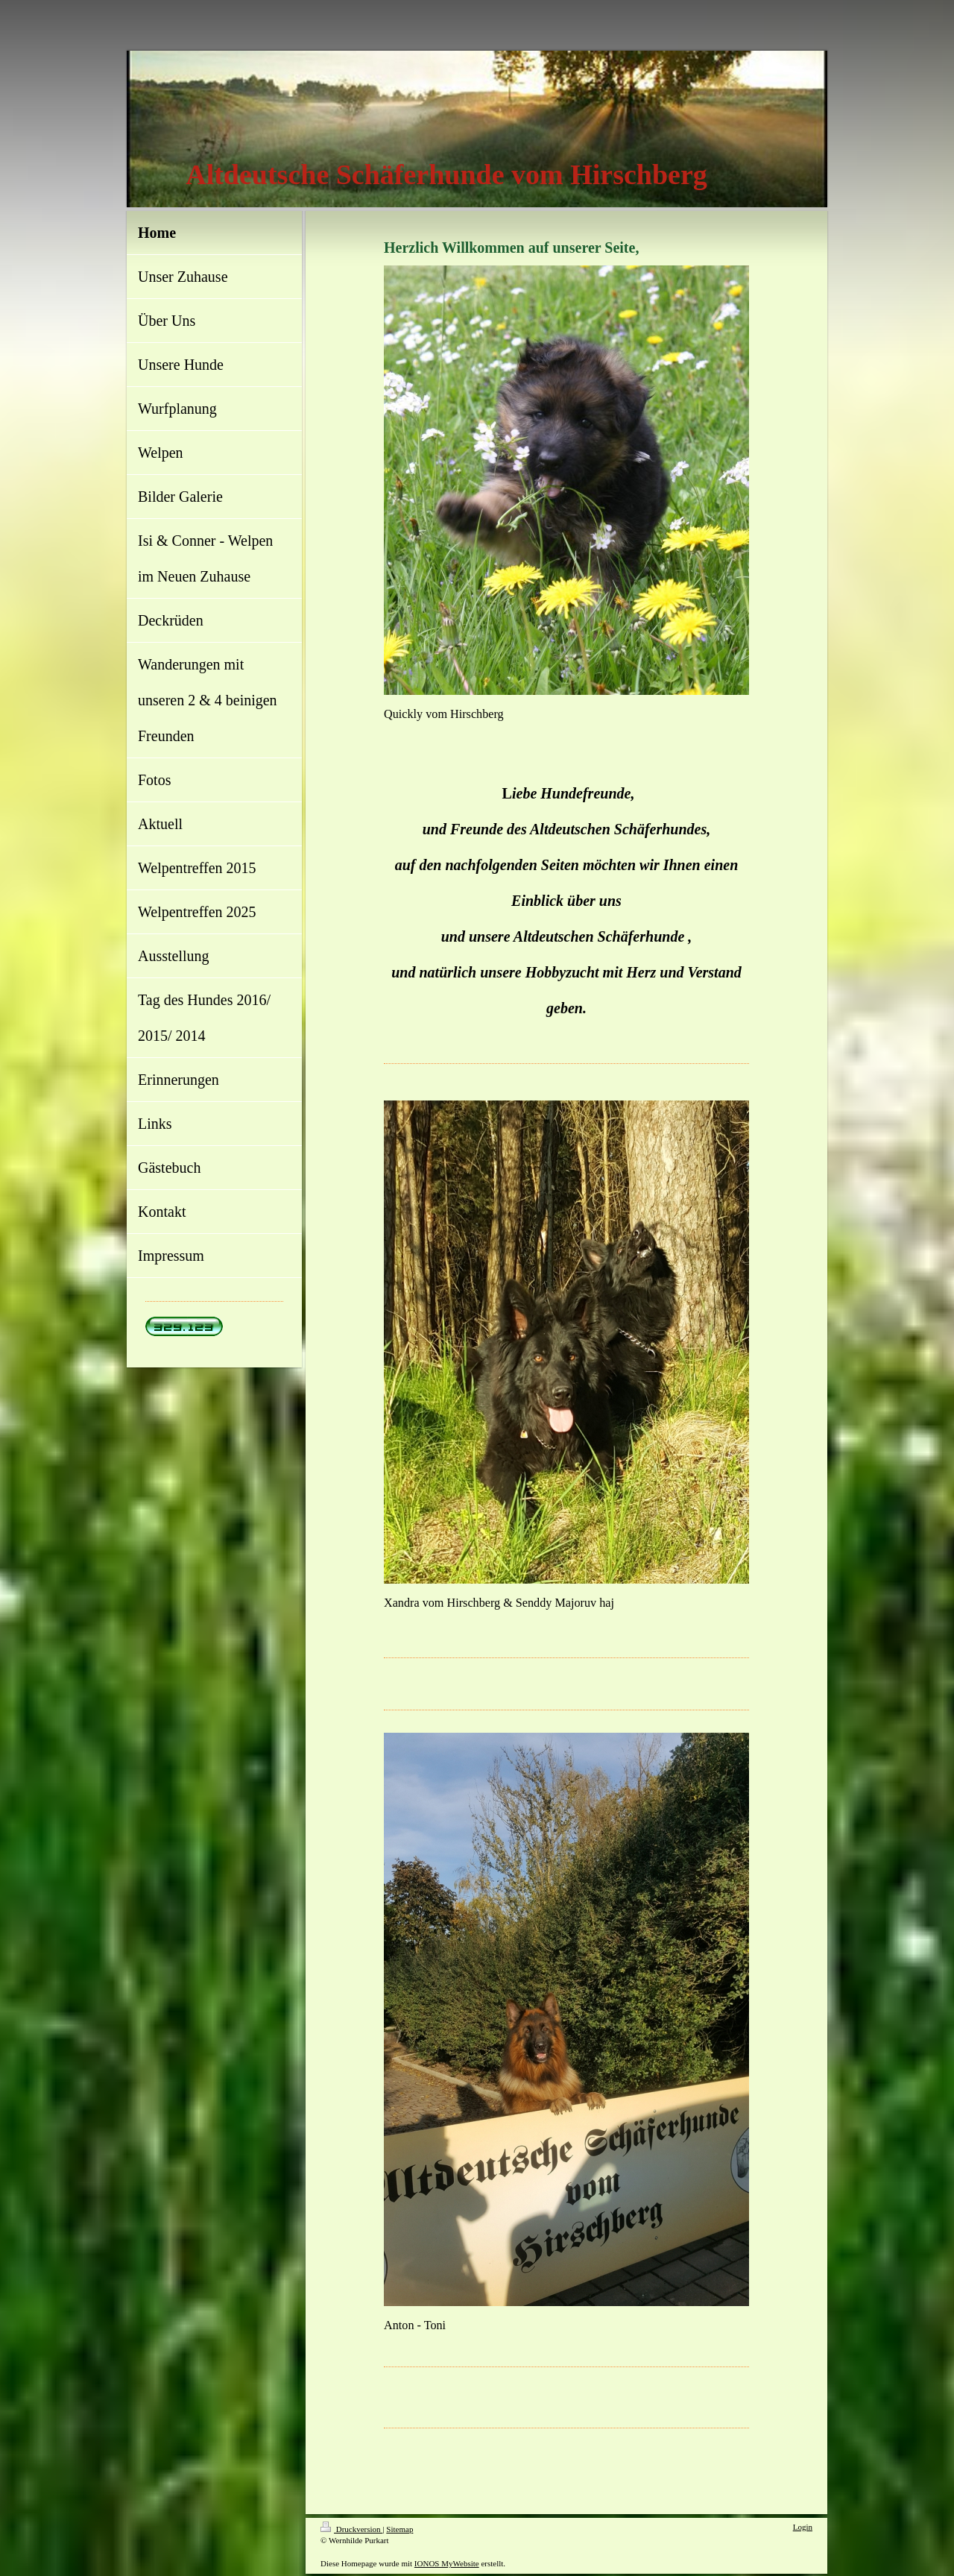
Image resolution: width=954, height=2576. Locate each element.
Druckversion (351, 2529)
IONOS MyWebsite (446, 2563)
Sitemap (399, 2529)
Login (802, 2526)
